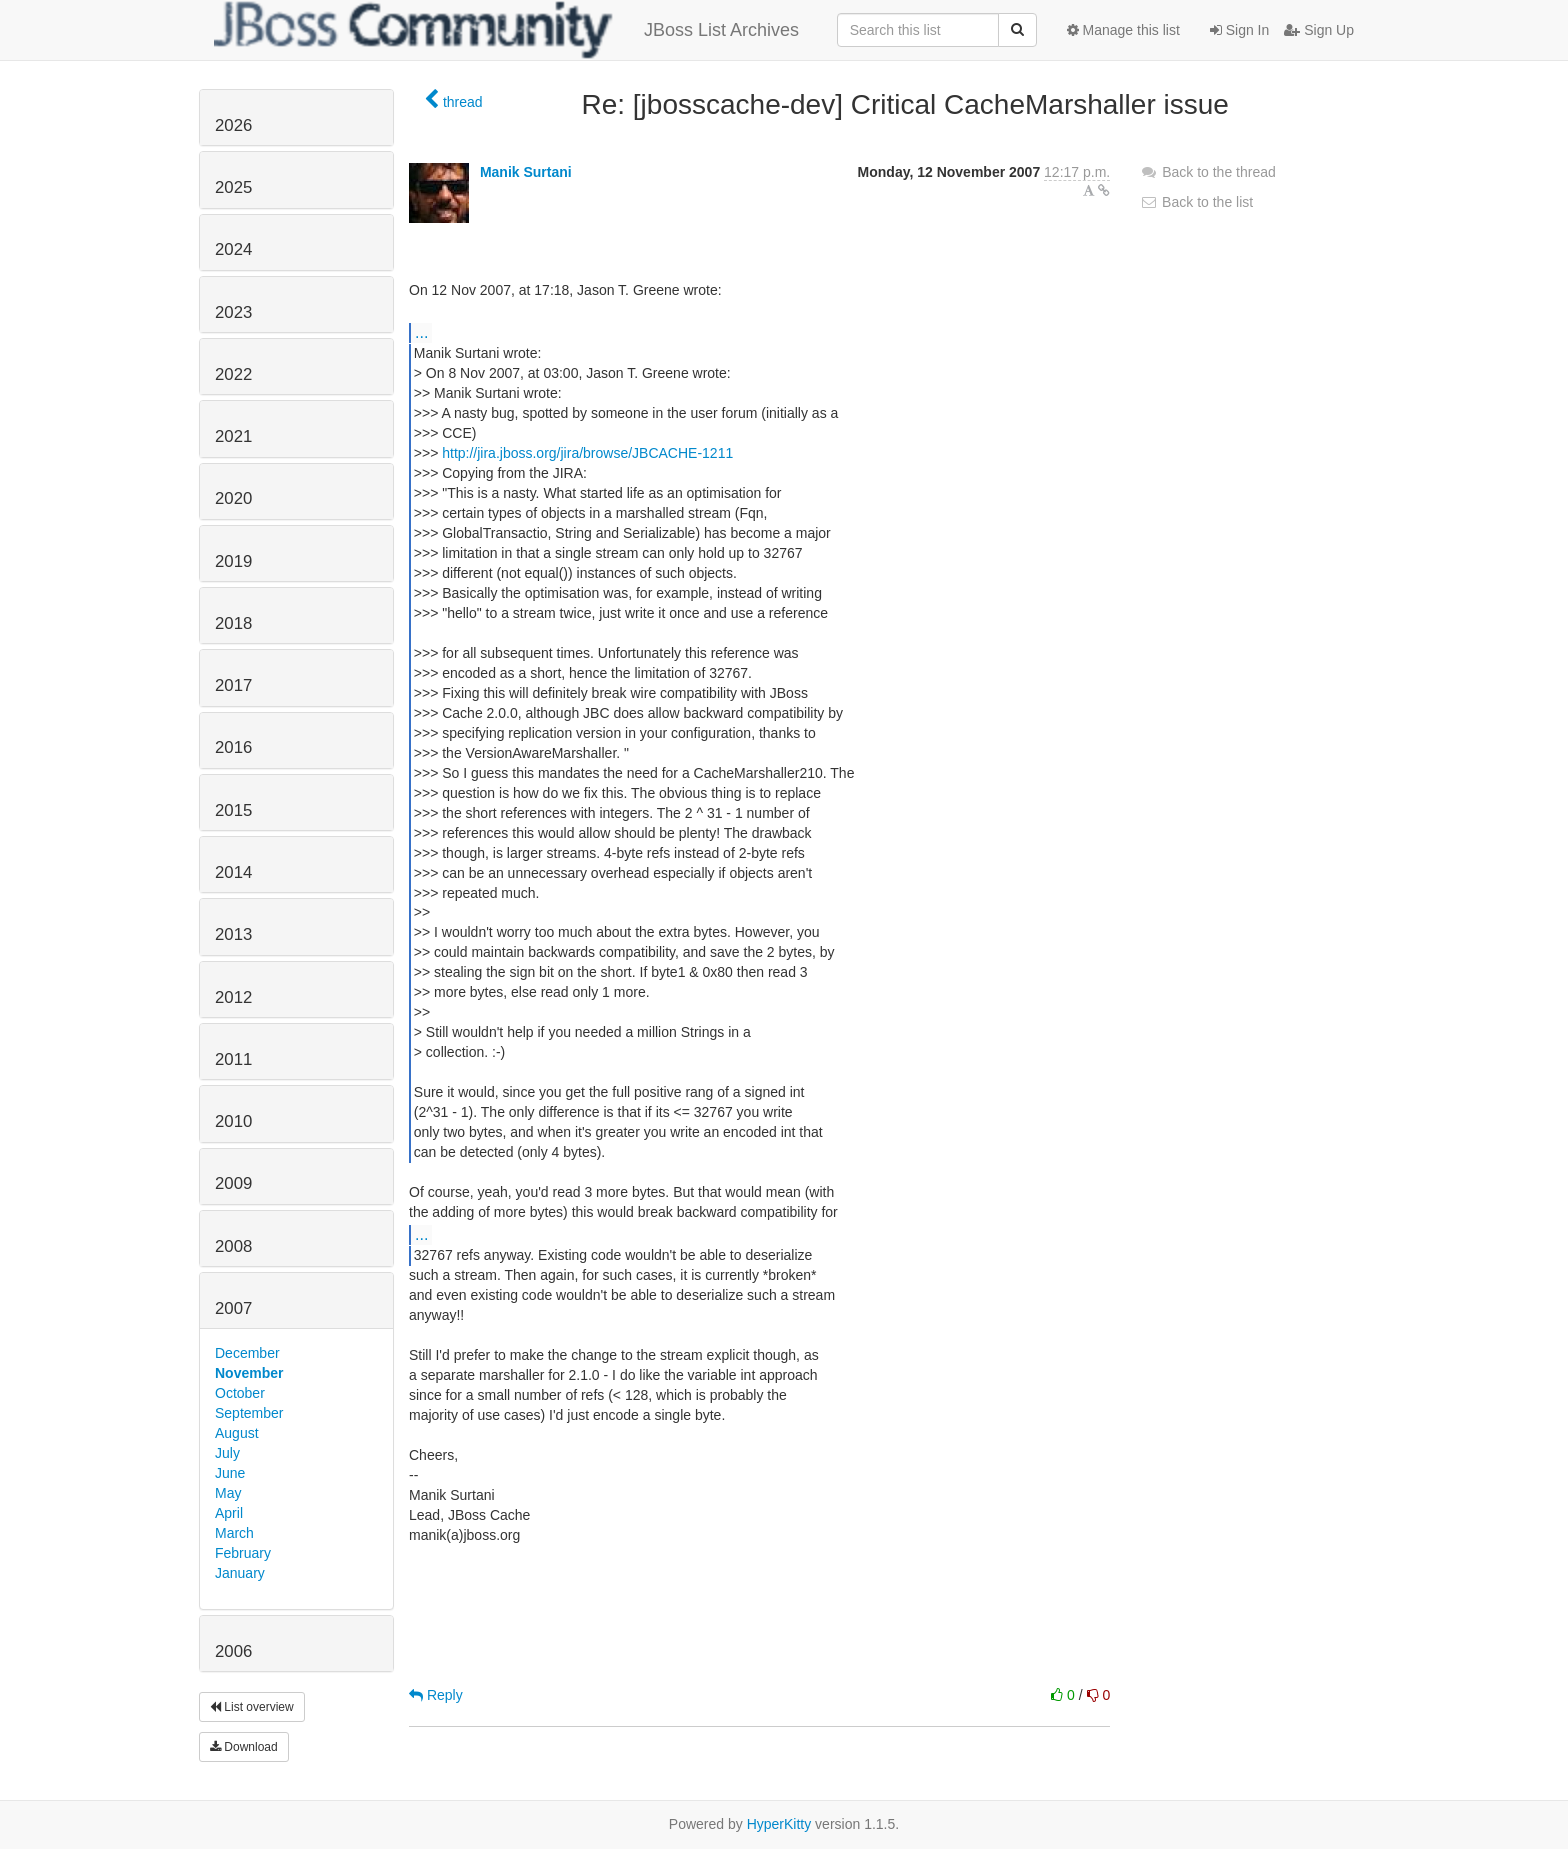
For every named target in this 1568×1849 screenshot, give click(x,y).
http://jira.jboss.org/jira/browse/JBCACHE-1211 (587, 453)
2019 (233, 561)
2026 (233, 125)
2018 (233, 623)
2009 (233, 1183)
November (249, 1373)
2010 (233, 1121)
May (228, 1493)
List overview (252, 1707)
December (247, 1353)
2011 (233, 1059)
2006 (233, 1651)
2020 (233, 498)
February (243, 1553)
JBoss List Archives (506, 30)
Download (244, 1747)
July (227, 1453)
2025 (233, 187)
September (249, 1413)
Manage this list (1123, 30)
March (234, 1533)
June (230, 1473)
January (240, 1573)
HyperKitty (779, 1824)
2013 (233, 934)
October (240, 1393)
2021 (233, 436)
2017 (233, 685)
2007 (233, 1308)
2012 (233, 997)
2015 (233, 810)
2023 (233, 312)
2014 (233, 872)
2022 (233, 374)
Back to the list (1196, 202)
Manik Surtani (526, 172)
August (237, 1433)
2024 (233, 249)
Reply (436, 1695)
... (421, 332)
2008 (233, 1246)
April (229, 1513)
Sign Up (1319, 30)
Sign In (1239, 30)
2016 (233, 747)
